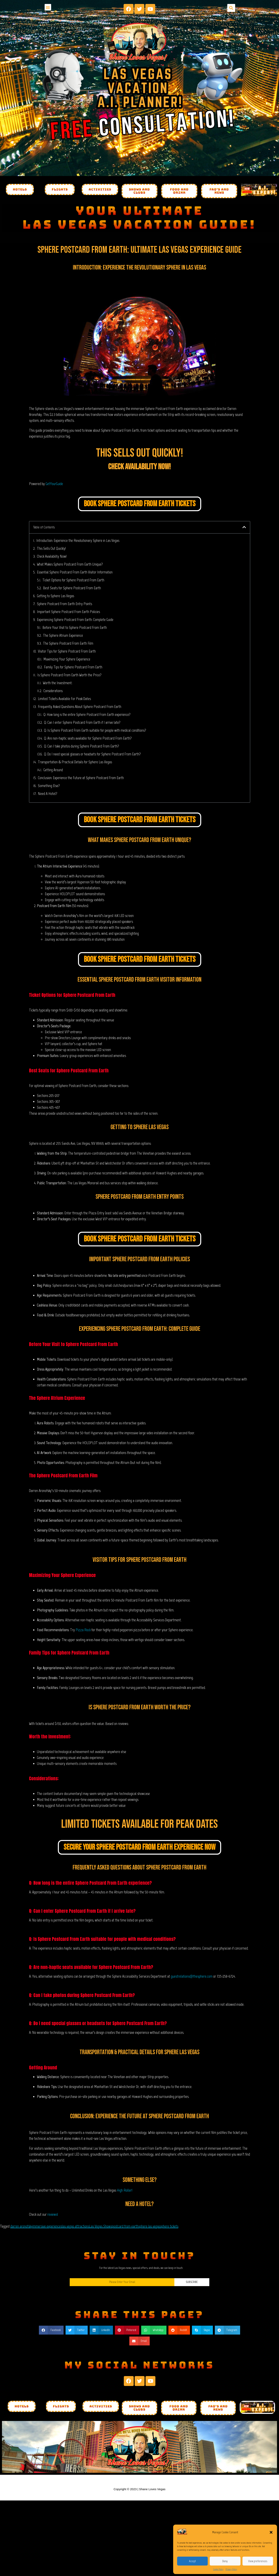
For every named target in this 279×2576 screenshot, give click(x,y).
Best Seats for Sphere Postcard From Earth (72, 588)
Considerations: (53, 690)
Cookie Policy (218, 2569)
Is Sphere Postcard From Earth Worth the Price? (69, 675)
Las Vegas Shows (100, 2226)
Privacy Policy (231, 2569)
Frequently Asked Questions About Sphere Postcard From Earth (79, 706)
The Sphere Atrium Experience (63, 635)
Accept (192, 2561)
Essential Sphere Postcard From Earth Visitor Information (75, 572)
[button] (271, 2532)
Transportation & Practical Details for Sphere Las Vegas (75, 762)
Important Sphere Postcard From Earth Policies (68, 611)
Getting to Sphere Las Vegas (55, 595)
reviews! (52, 2214)
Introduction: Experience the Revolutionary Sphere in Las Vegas (77, 540)
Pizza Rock (83, 1629)
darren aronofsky (21, 2226)
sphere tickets (169, 2226)
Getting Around (53, 769)
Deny (225, 2561)
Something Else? (49, 785)
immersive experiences (47, 2226)
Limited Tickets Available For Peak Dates (64, 698)
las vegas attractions (75, 2226)
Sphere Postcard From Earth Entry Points (64, 603)
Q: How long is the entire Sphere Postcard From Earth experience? (87, 714)
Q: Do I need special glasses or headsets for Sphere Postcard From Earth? (92, 754)
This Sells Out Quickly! (51, 548)
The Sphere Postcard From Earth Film (68, 643)
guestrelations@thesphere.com (191, 1976)
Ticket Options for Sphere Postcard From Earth (73, 580)
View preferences (257, 2561)
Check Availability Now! (52, 556)
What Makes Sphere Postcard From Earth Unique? (70, 564)
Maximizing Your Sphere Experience (66, 659)
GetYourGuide (54, 483)
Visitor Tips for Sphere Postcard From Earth (67, 651)
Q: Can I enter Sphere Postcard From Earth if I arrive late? (82, 722)
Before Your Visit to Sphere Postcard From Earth (74, 627)
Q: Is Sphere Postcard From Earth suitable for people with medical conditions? (95, 730)
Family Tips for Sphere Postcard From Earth (73, 667)
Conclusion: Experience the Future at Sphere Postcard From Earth (81, 777)
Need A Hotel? (47, 793)
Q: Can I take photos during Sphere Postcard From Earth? (81, 746)
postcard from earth (125, 2226)
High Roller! (124, 2190)
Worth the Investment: (57, 682)
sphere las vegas (149, 2226)
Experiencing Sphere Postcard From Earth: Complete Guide (75, 619)
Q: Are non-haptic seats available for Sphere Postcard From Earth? (88, 738)
